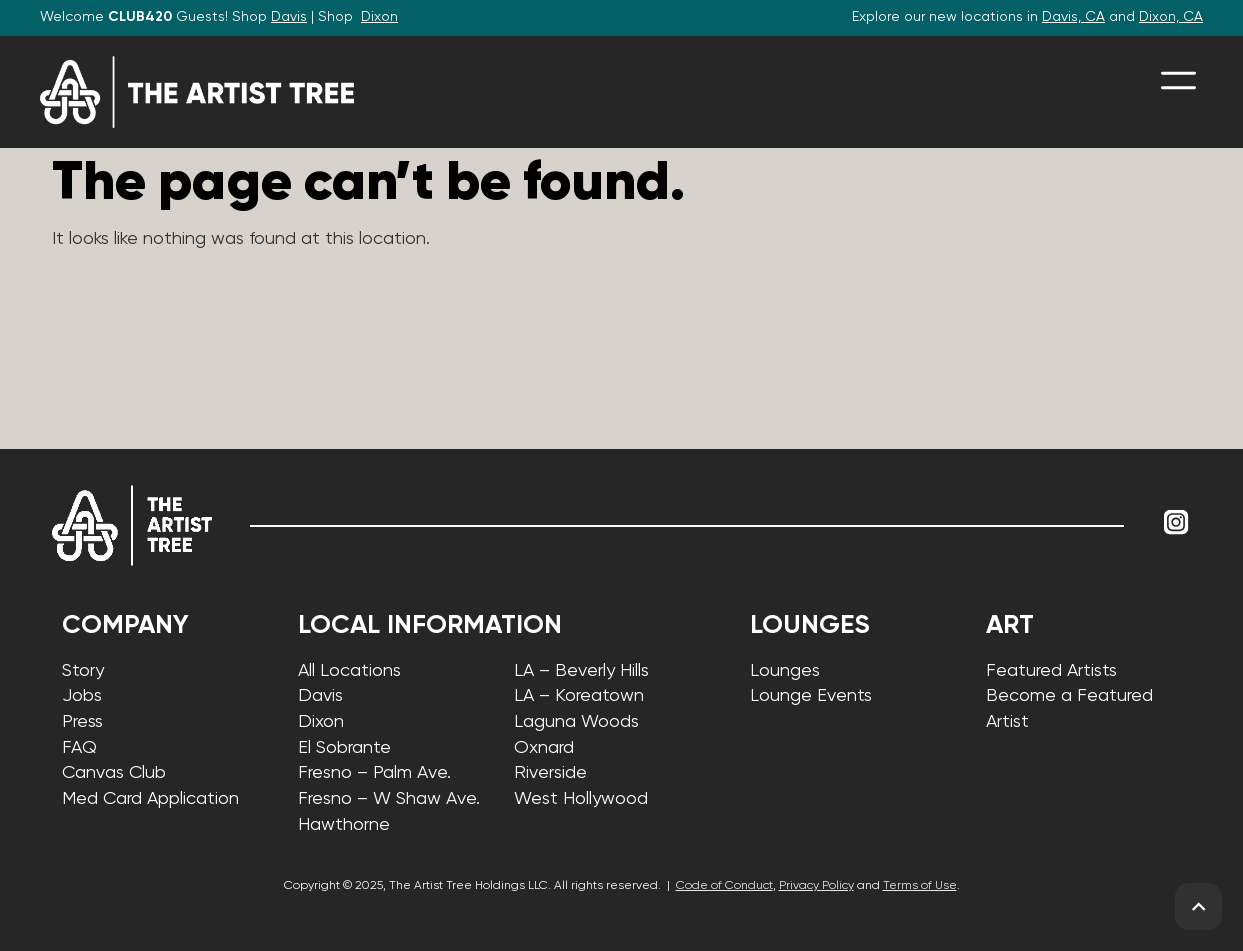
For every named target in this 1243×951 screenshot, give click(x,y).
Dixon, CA (1171, 17)
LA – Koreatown (579, 696)
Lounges (785, 671)
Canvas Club (114, 773)
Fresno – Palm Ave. (374, 773)
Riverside (550, 773)
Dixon (379, 17)
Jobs (82, 696)
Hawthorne (344, 825)
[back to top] (1198, 906)
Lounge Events (811, 696)
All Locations (349, 671)
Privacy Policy (816, 886)
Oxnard (544, 748)
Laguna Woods (576, 722)
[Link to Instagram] (1177, 523)
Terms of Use (920, 886)
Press (82, 722)
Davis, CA (1073, 17)
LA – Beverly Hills (581, 671)
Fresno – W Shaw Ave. (389, 799)
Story (83, 671)
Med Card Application (150, 799)
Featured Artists (1051, 671)
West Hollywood (581, 799)
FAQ (79, 748)
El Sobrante (344, 748)
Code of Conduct (724, 886)
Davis (289, 17)
